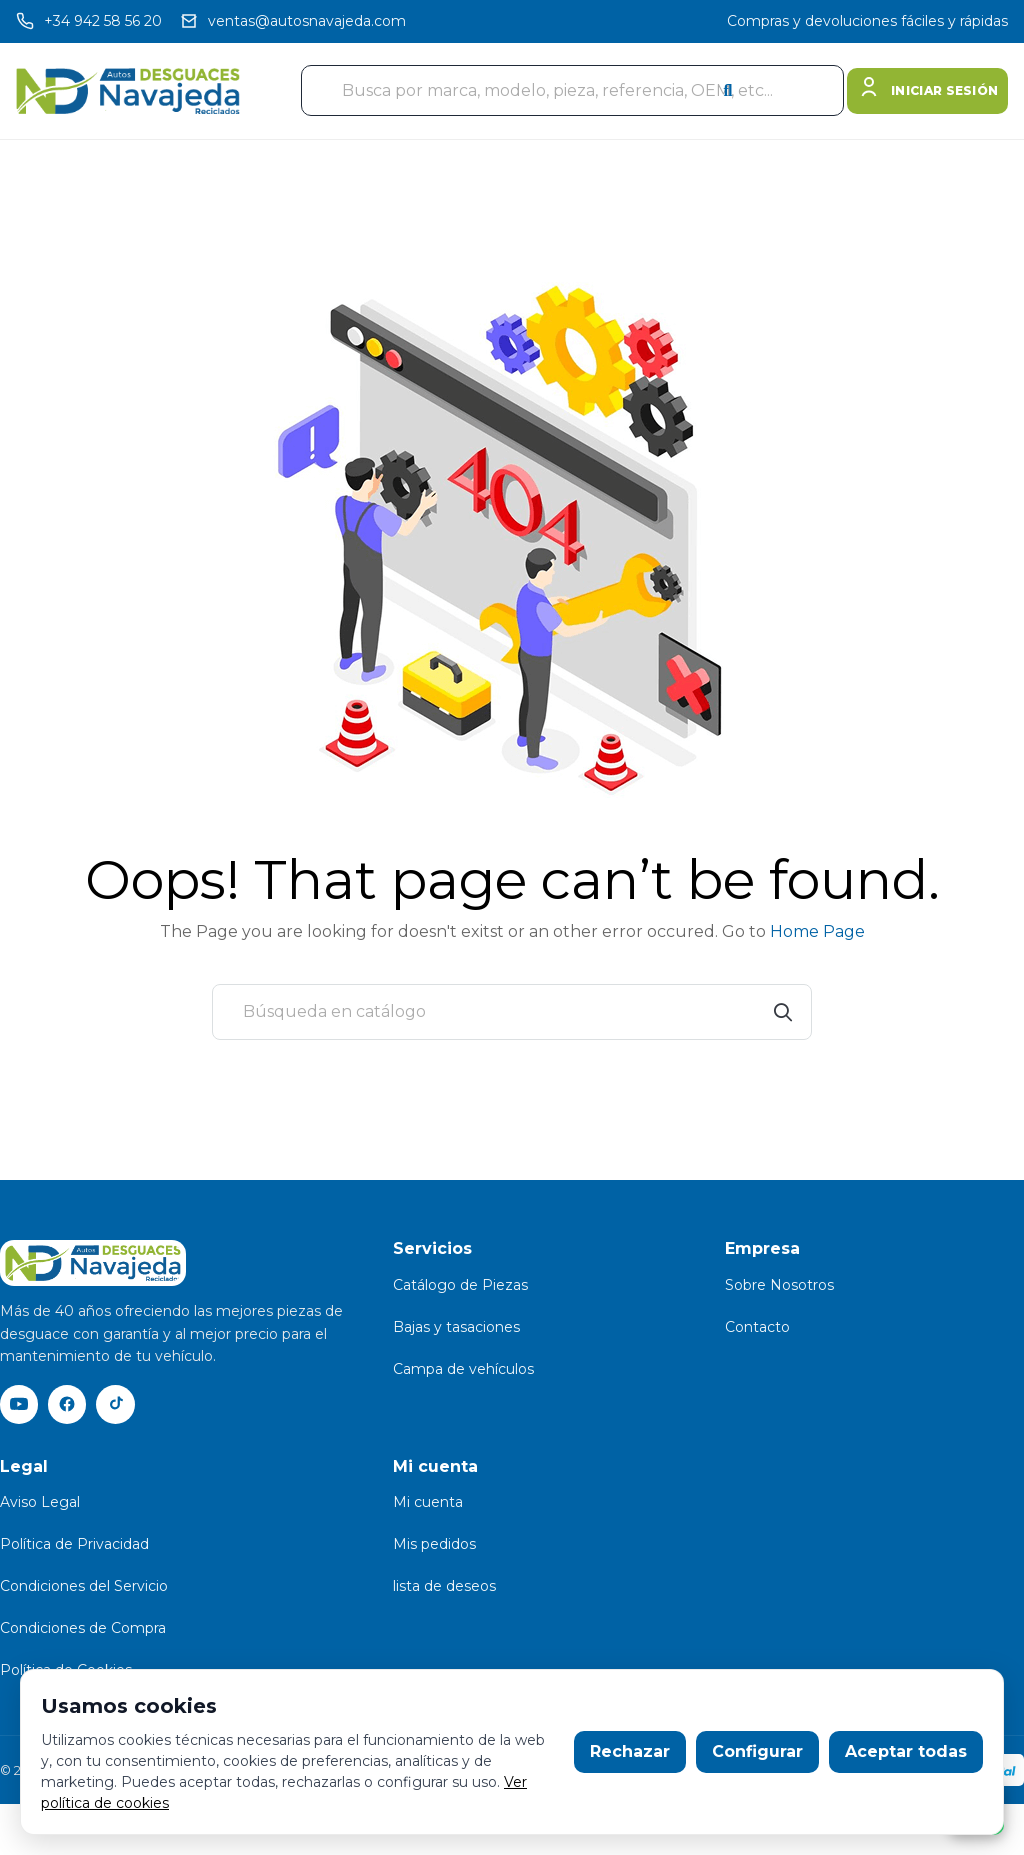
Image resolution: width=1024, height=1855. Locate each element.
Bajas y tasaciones (456, 1327)
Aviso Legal (40, 1504)
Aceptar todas (906, 1751)
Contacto (757, 1327)
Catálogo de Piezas (460, 1285)
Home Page (817, 931)
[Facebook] (70, 1405)
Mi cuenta (428, 1504)
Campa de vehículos (463, 1369)
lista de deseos (444, 1588)
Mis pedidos (434, 1546)
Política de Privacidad (74, 1546)
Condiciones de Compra (83, 1630)
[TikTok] (120, 1405)
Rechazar (630, 1751)
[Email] (293, 21)
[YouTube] (20, 1405)
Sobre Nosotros (779, 1285)
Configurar (757, 1751)
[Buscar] (512, 1012)
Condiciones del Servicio (84, 1588)
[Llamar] (89, 21)
